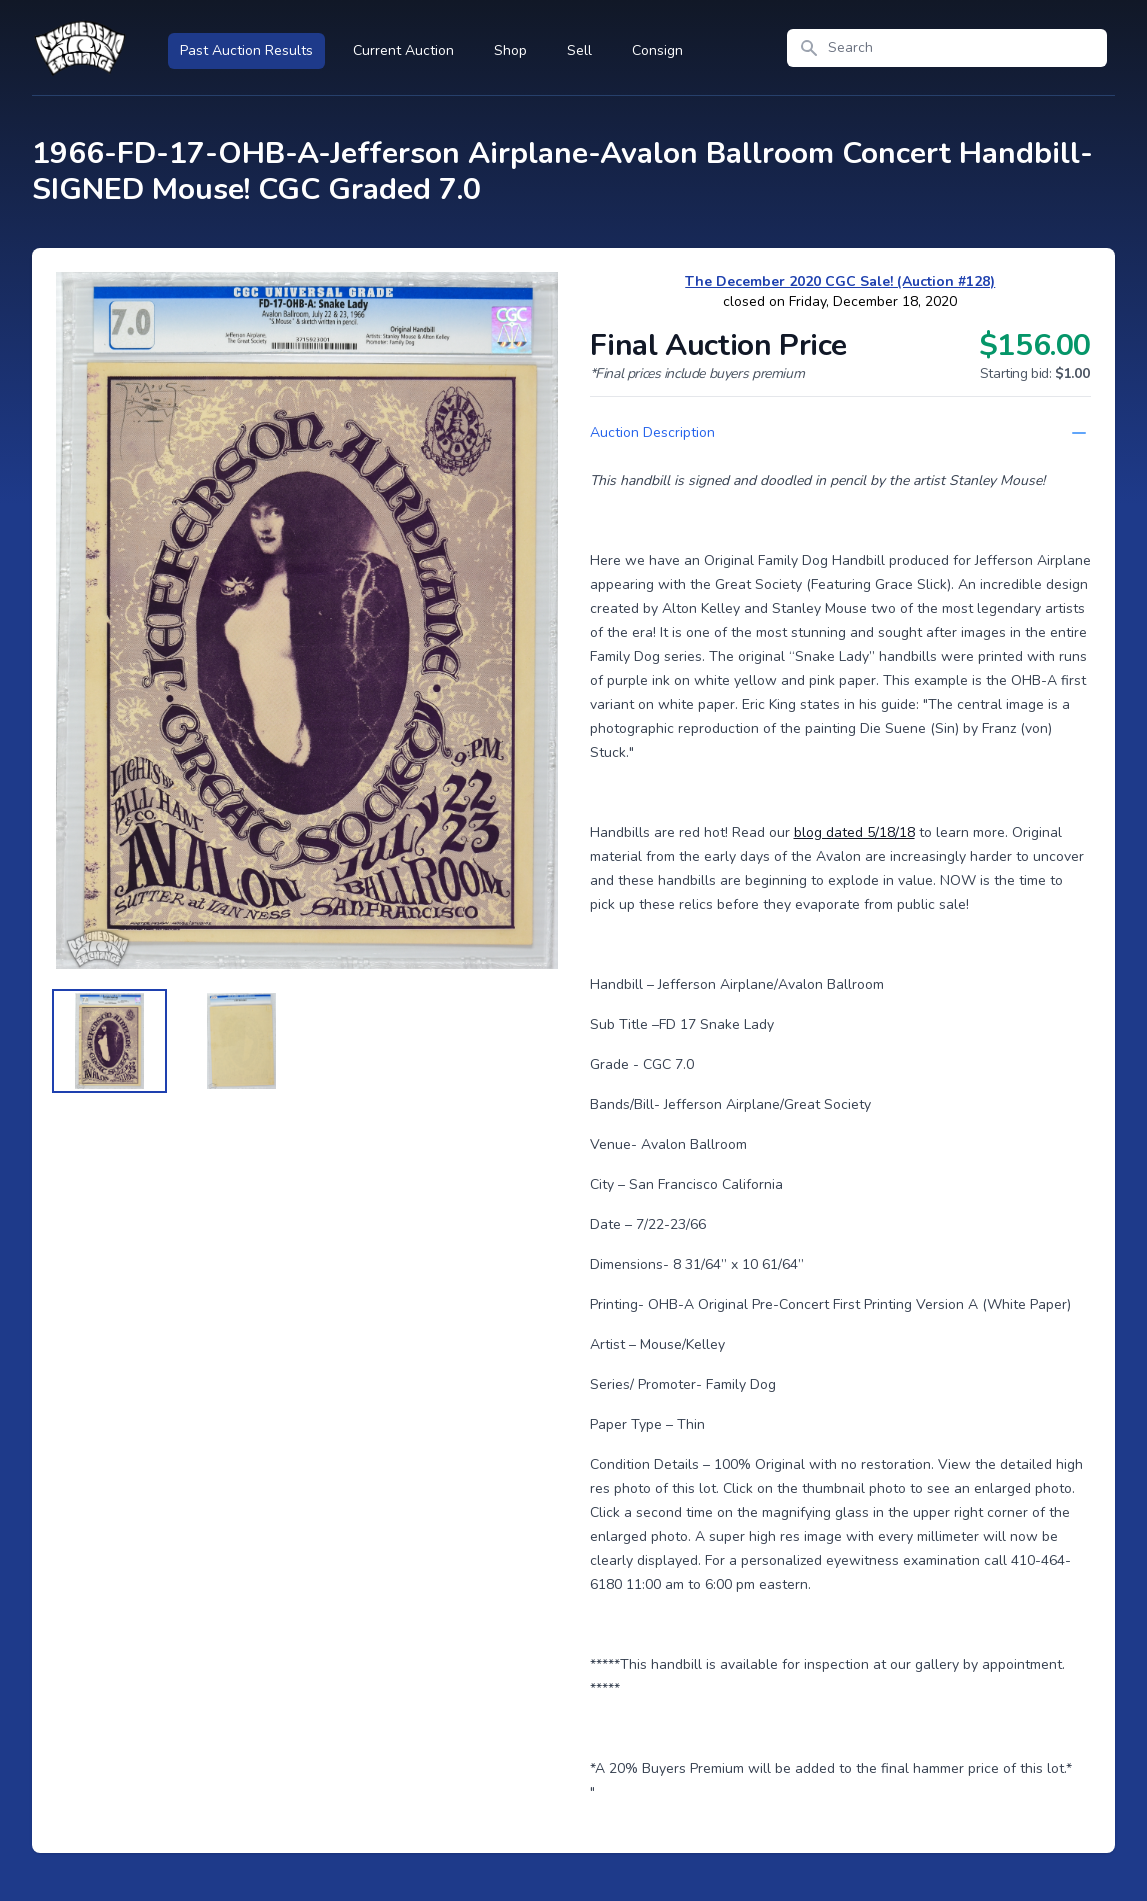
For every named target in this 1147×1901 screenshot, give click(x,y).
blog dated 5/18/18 (854, 832)
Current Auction (403, 50)
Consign (657, 50)
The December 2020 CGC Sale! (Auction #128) (840, 281)
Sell (579, 50)
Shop (510, 50)
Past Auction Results (246, 50)
